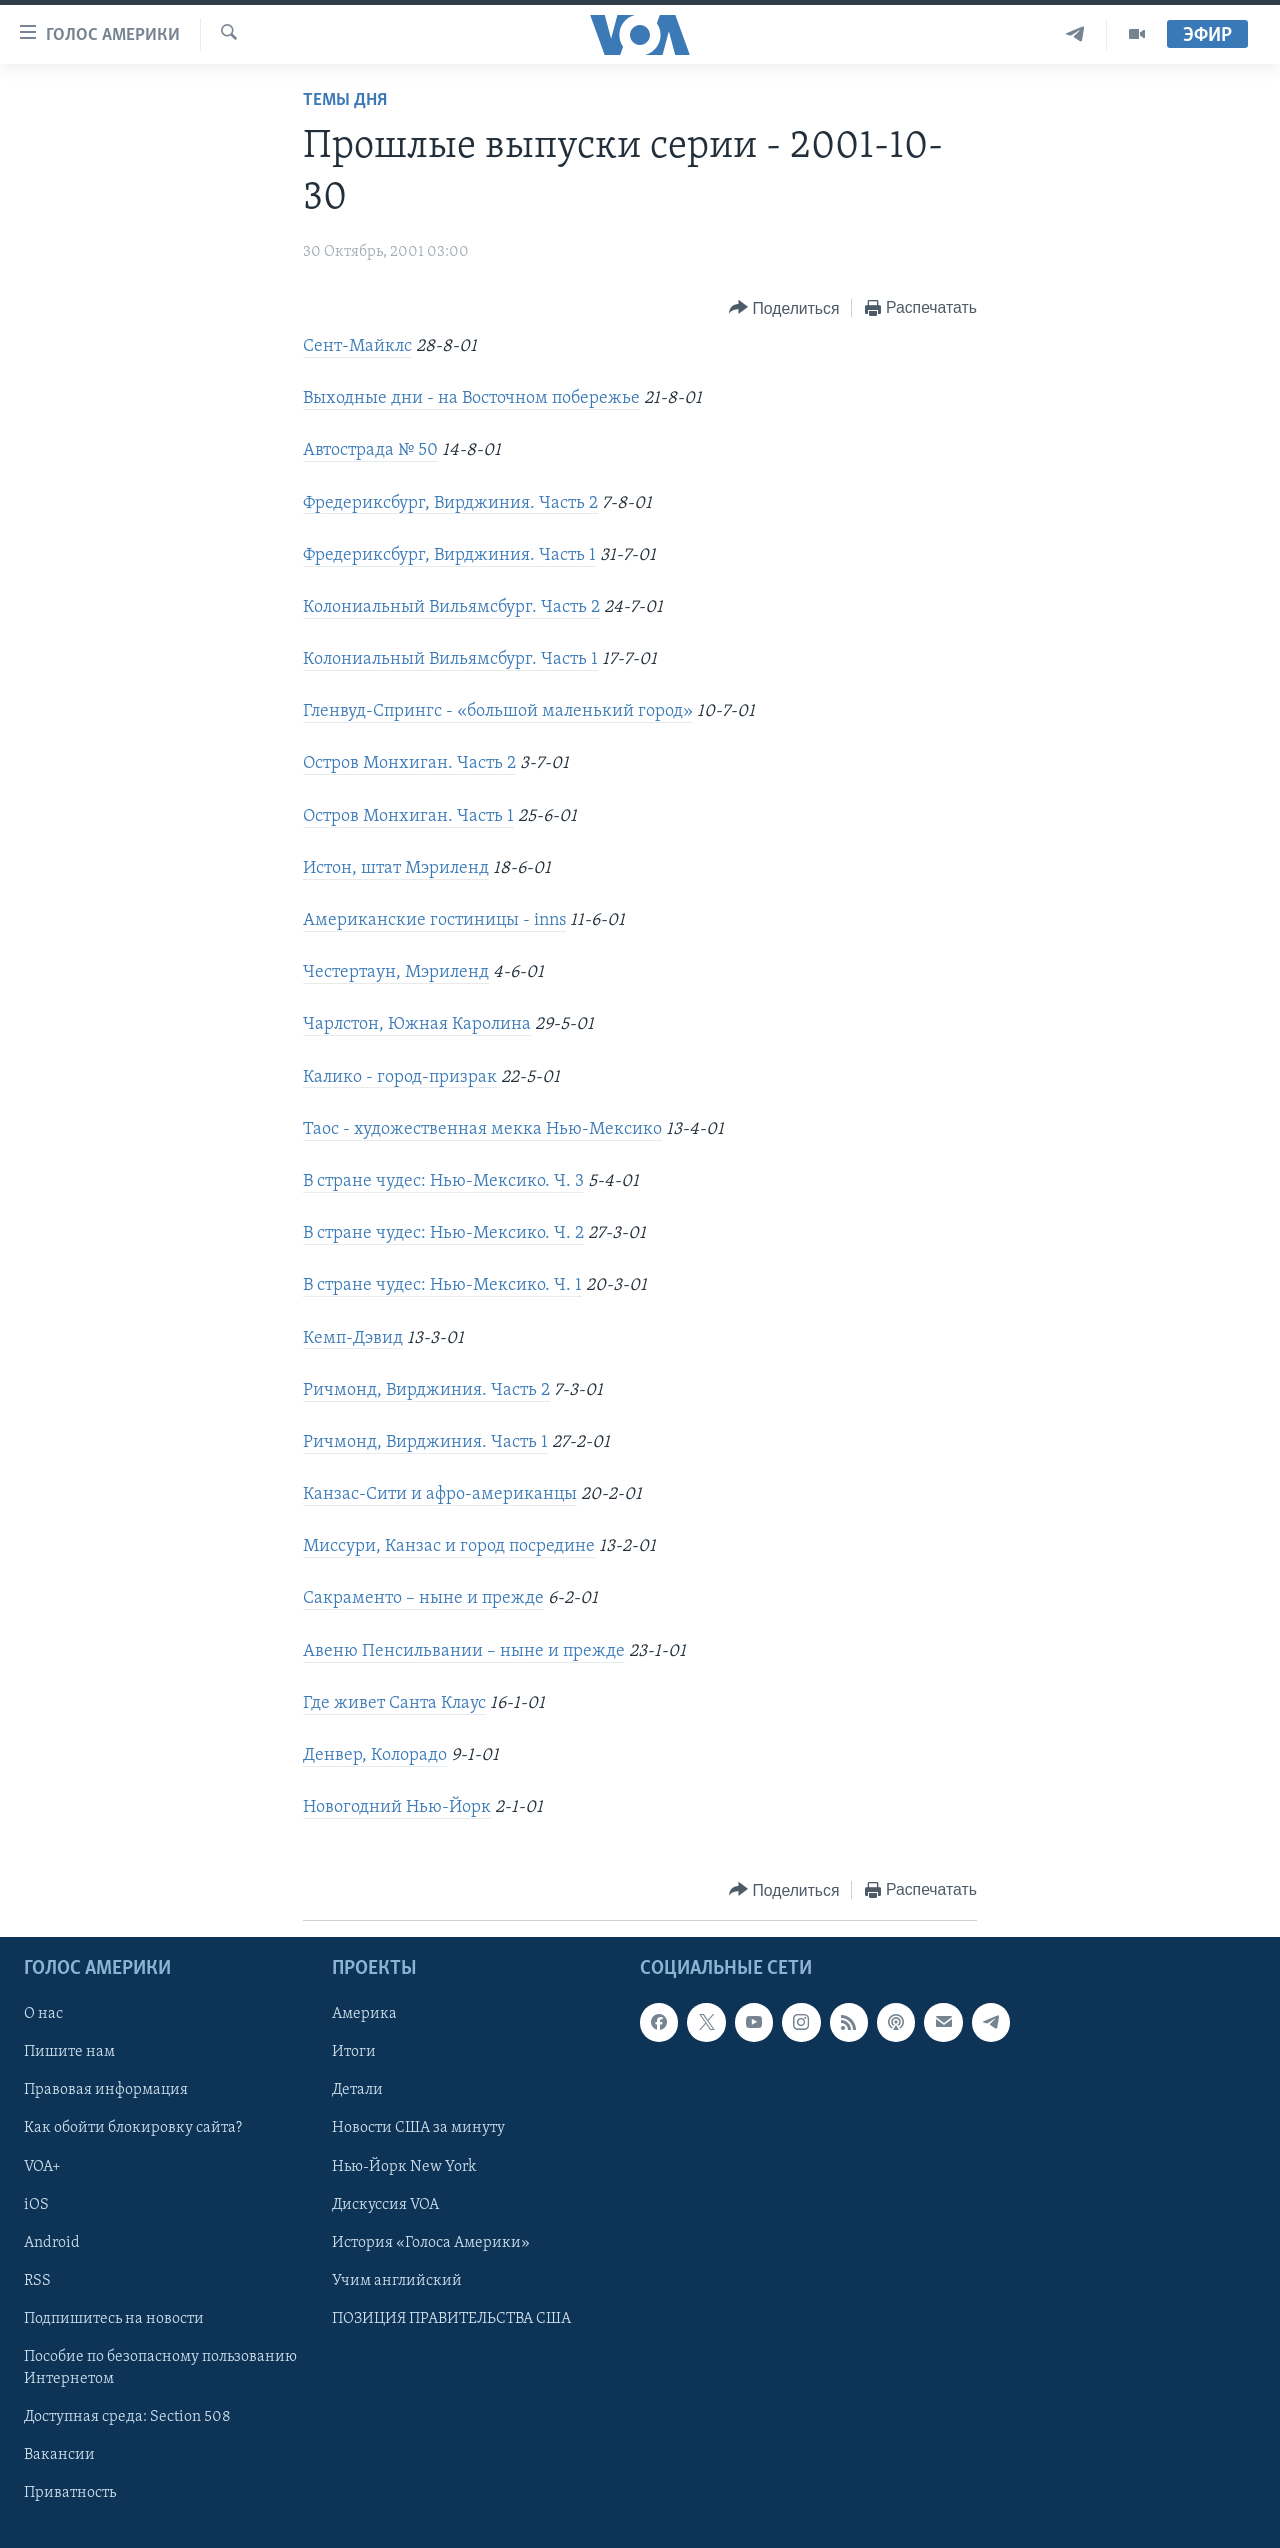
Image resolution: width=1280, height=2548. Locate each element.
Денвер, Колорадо (375, 1755)
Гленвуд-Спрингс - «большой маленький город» (498, 711)
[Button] (784, 308)
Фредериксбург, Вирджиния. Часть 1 (449, 555)
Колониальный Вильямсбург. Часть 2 (451, 607)
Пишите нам (69, 2053)
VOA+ (42, 2167)
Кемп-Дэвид (353, 1338)
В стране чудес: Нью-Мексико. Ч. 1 (442, 1285)
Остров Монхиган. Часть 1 (408, 816)
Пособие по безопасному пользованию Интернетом (160, 2368)
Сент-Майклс (357, 346)
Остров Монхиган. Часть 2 (409, 763)
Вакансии (59, 2455)
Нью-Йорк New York (404, 2167)
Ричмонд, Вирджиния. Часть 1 (425, 1442)
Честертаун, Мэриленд (396, 972)
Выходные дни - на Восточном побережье (471, 398)
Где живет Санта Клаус (394, 1703)
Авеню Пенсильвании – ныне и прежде (464, 1651)
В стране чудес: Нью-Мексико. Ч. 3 (443, 1181)
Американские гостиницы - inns (434, 920)
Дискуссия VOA (385, 2205)
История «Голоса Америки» (431, 2243)
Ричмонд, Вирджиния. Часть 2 (426, 1390)
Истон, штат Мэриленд (396, 868)
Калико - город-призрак (400, 1077)
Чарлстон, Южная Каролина (417, 1024)
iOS (36, 2205)
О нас (43, 2015)
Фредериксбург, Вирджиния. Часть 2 (450, 503)
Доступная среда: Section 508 (127, 2417)
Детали (357, 2091)
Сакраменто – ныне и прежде (423, 1598)
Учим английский (397, 2281)
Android (52, 2243)
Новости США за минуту (418, 2129)
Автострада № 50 (370, 450)
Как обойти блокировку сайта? (133, 2129)
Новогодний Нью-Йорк (397, 1807)
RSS (37, 2281)
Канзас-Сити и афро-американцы (440, 1494)
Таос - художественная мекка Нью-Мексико (482, 1129)
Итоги (354, 2053)
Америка (364, 2015)
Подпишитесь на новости (114, 2319)
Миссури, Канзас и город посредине (449, 1546)
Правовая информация (106, 2091)
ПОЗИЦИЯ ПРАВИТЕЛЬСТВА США (451, 2319)
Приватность (70, 2493)
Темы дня (345, 100)
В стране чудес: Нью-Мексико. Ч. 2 (443, 1233)
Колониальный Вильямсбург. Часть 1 (450, 659)
